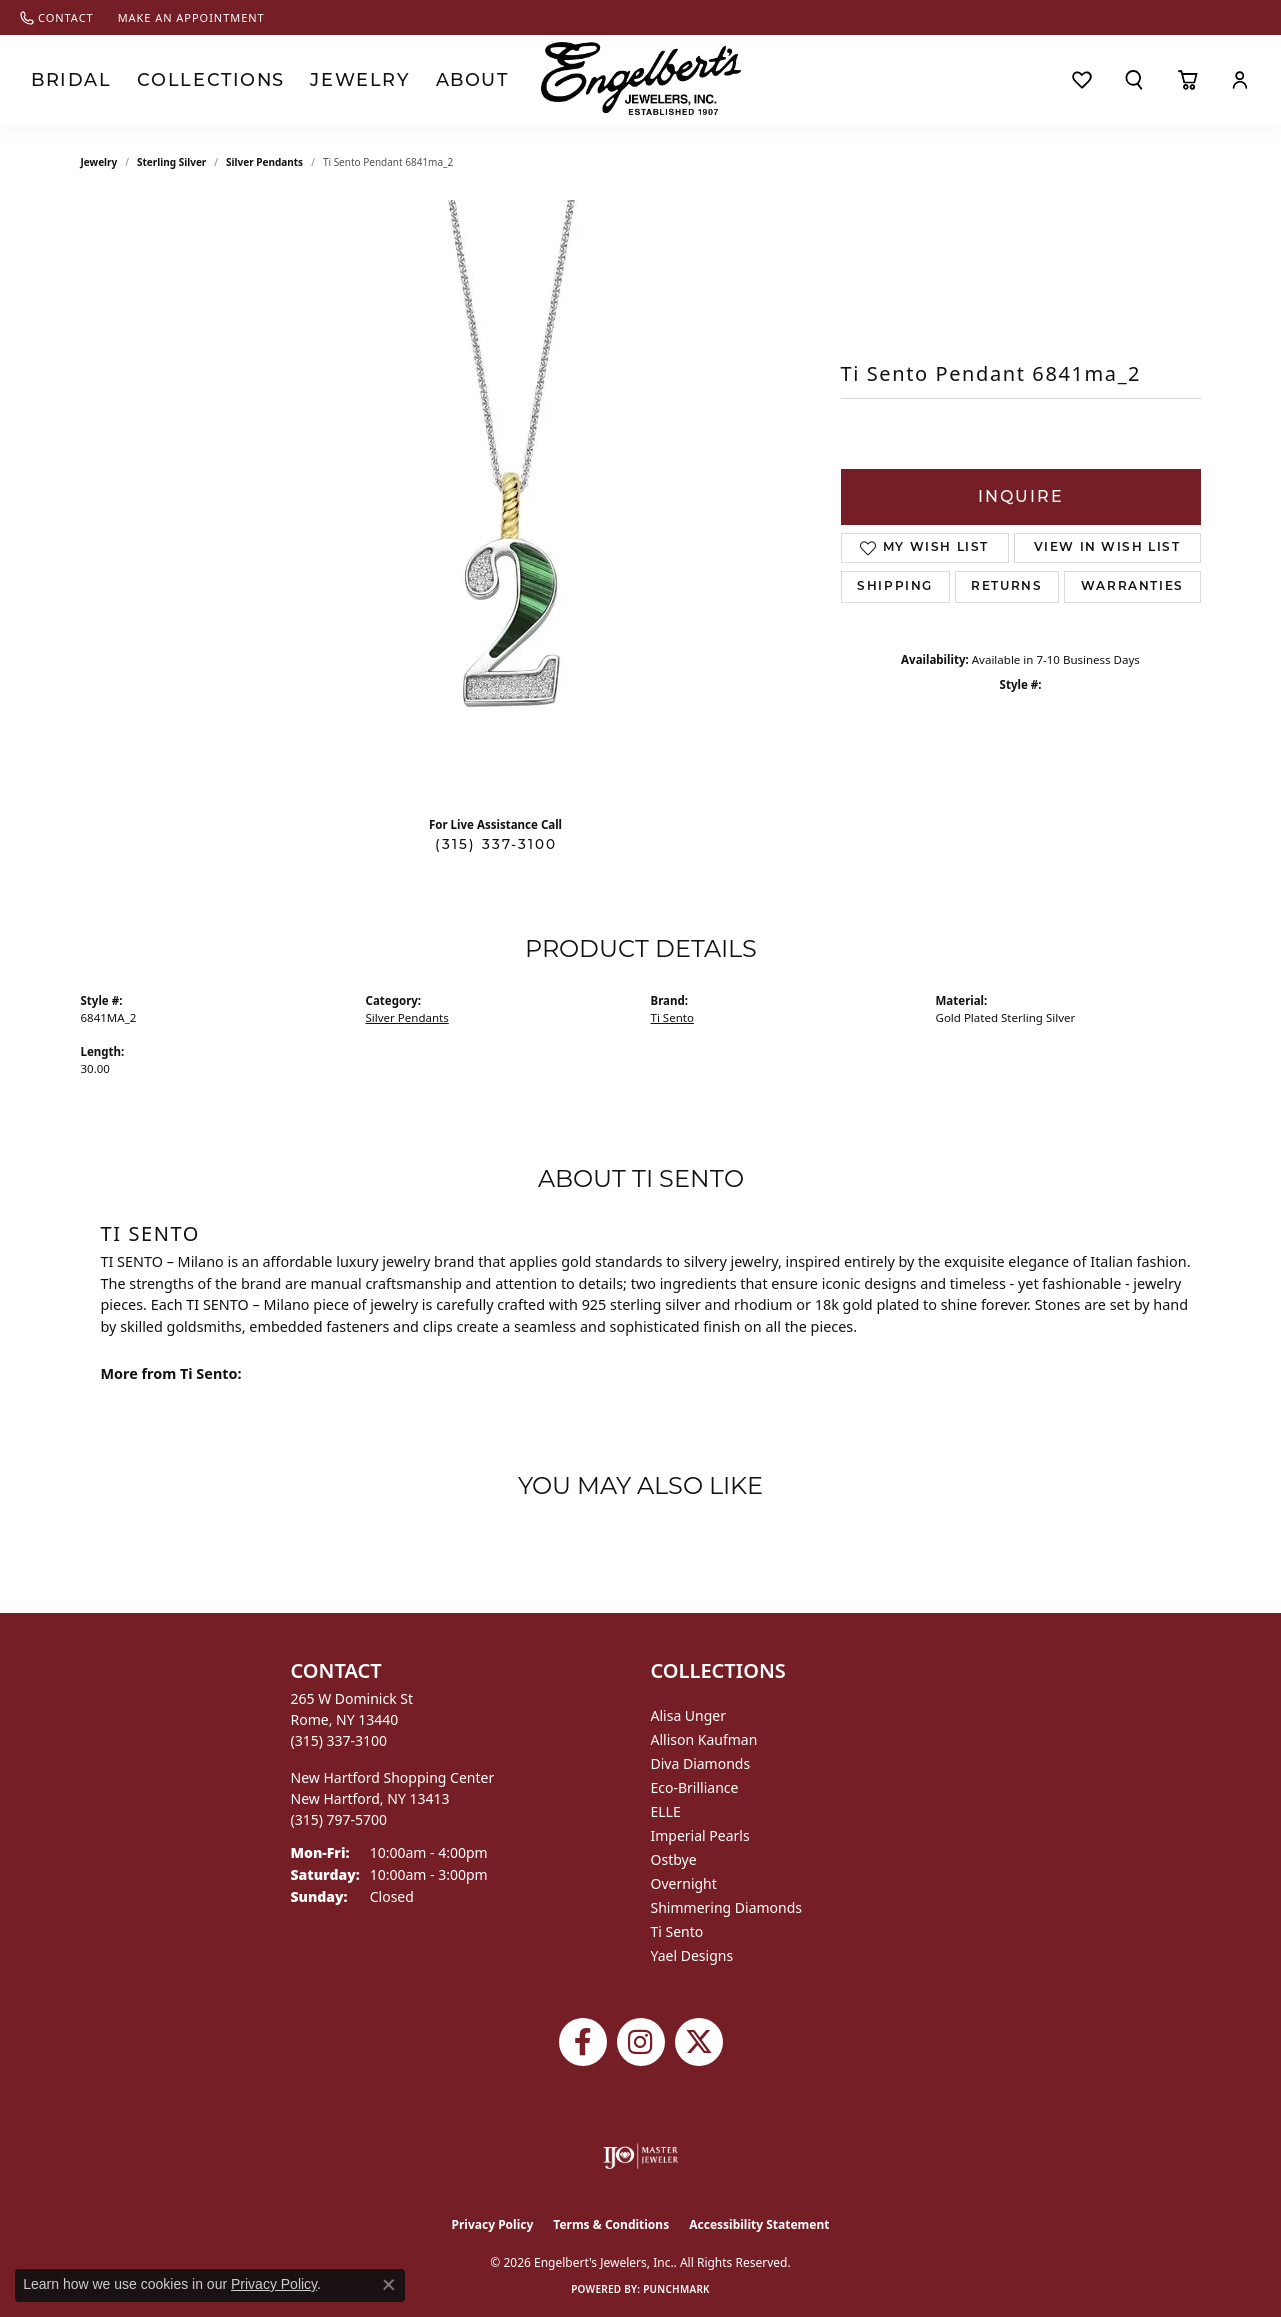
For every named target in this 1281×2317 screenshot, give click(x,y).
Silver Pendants (264, 162)
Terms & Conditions (611, 2224)
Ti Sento (672, 1017)
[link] (57, 17)
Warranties (1132, 587)
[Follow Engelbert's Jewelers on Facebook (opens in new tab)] (583, 2042)
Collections (181, 80)
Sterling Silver (171, 162)
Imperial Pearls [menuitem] (700, 1835)
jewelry (99, 162)
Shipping (895, 587)
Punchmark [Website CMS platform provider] (676, 2289)
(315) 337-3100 (496, 844)
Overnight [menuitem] (684, 1883)
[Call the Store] (339, 1740)
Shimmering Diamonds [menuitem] (727, 1907)
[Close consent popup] (389, 2285)
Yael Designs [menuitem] (692, 1955)
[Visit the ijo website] (640, 2156)
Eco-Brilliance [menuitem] (695, 1787)
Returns (1006, 587)
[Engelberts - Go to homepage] (641, 78)
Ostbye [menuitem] (674, 1859)
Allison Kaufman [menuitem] (704, 1739)
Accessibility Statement (759, 2224)
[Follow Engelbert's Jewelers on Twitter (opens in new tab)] (699, 2042)
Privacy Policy (493, 2224)
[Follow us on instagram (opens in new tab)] (641, 2042)
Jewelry (305, 80)
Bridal (62, 80)
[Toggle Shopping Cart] (1187, 80)
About (403, 80)
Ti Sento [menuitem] (677, 1931)
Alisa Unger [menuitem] (689, 1715)
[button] (1134, 80)
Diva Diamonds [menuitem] (701, 1763)
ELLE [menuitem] (666, 1811)
